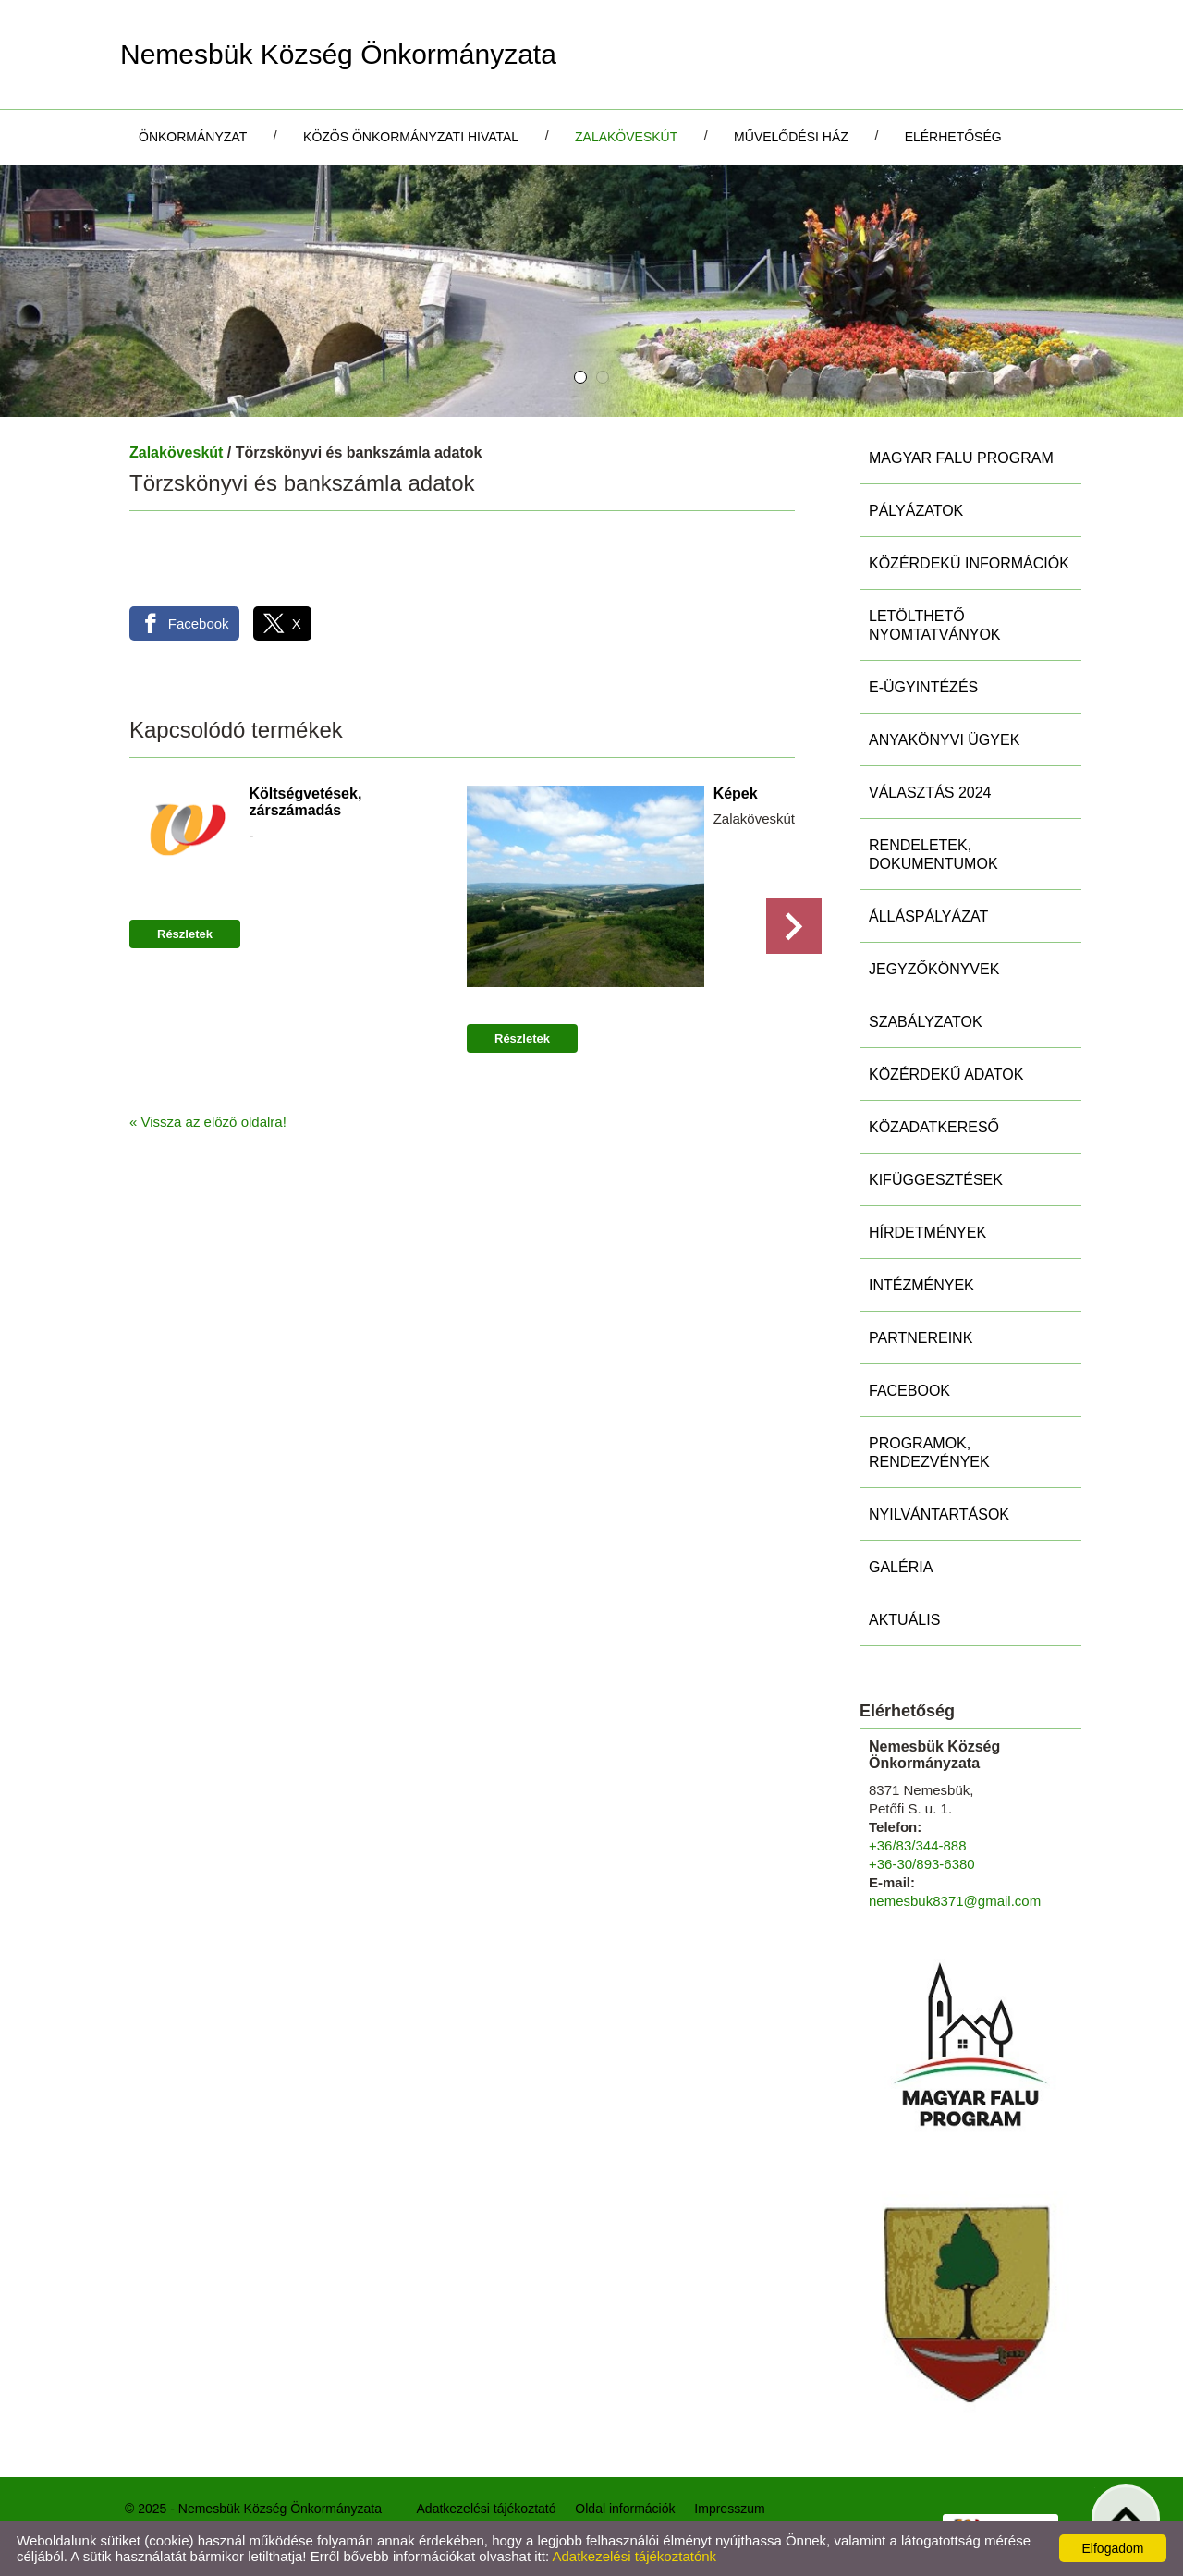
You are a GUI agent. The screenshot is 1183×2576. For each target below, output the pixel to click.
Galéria (901, 1567)
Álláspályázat (928, 916)
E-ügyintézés (923, 687)
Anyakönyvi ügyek (944, 740)
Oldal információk (625, 2508)
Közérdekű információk (969, 563)
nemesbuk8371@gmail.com (955, 1901)
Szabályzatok (925, 1022)
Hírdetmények (927, 1232)
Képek (735, 793)
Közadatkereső (934, 1127)
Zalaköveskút (176, 452)
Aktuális (904, 1620)
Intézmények (921, 1285)
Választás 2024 (930, 792)
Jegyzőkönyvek (934, 969)
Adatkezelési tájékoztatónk (634, 2556)
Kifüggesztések (936, 1180)
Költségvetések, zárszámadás (306, 802)
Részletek (185, 934)
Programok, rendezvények (929, 1452)
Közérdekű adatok (946, 1074)
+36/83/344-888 (918, 1845)
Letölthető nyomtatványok (935, 625)
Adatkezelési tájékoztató (486, 2508)
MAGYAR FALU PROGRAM (961, 458)
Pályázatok (916, 511)
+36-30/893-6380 (922, 1864)
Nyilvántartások (939, 1514)
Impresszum (729, 2508)
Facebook (909, 1390)
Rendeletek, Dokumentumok (933, 854)
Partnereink (920, 1338)
